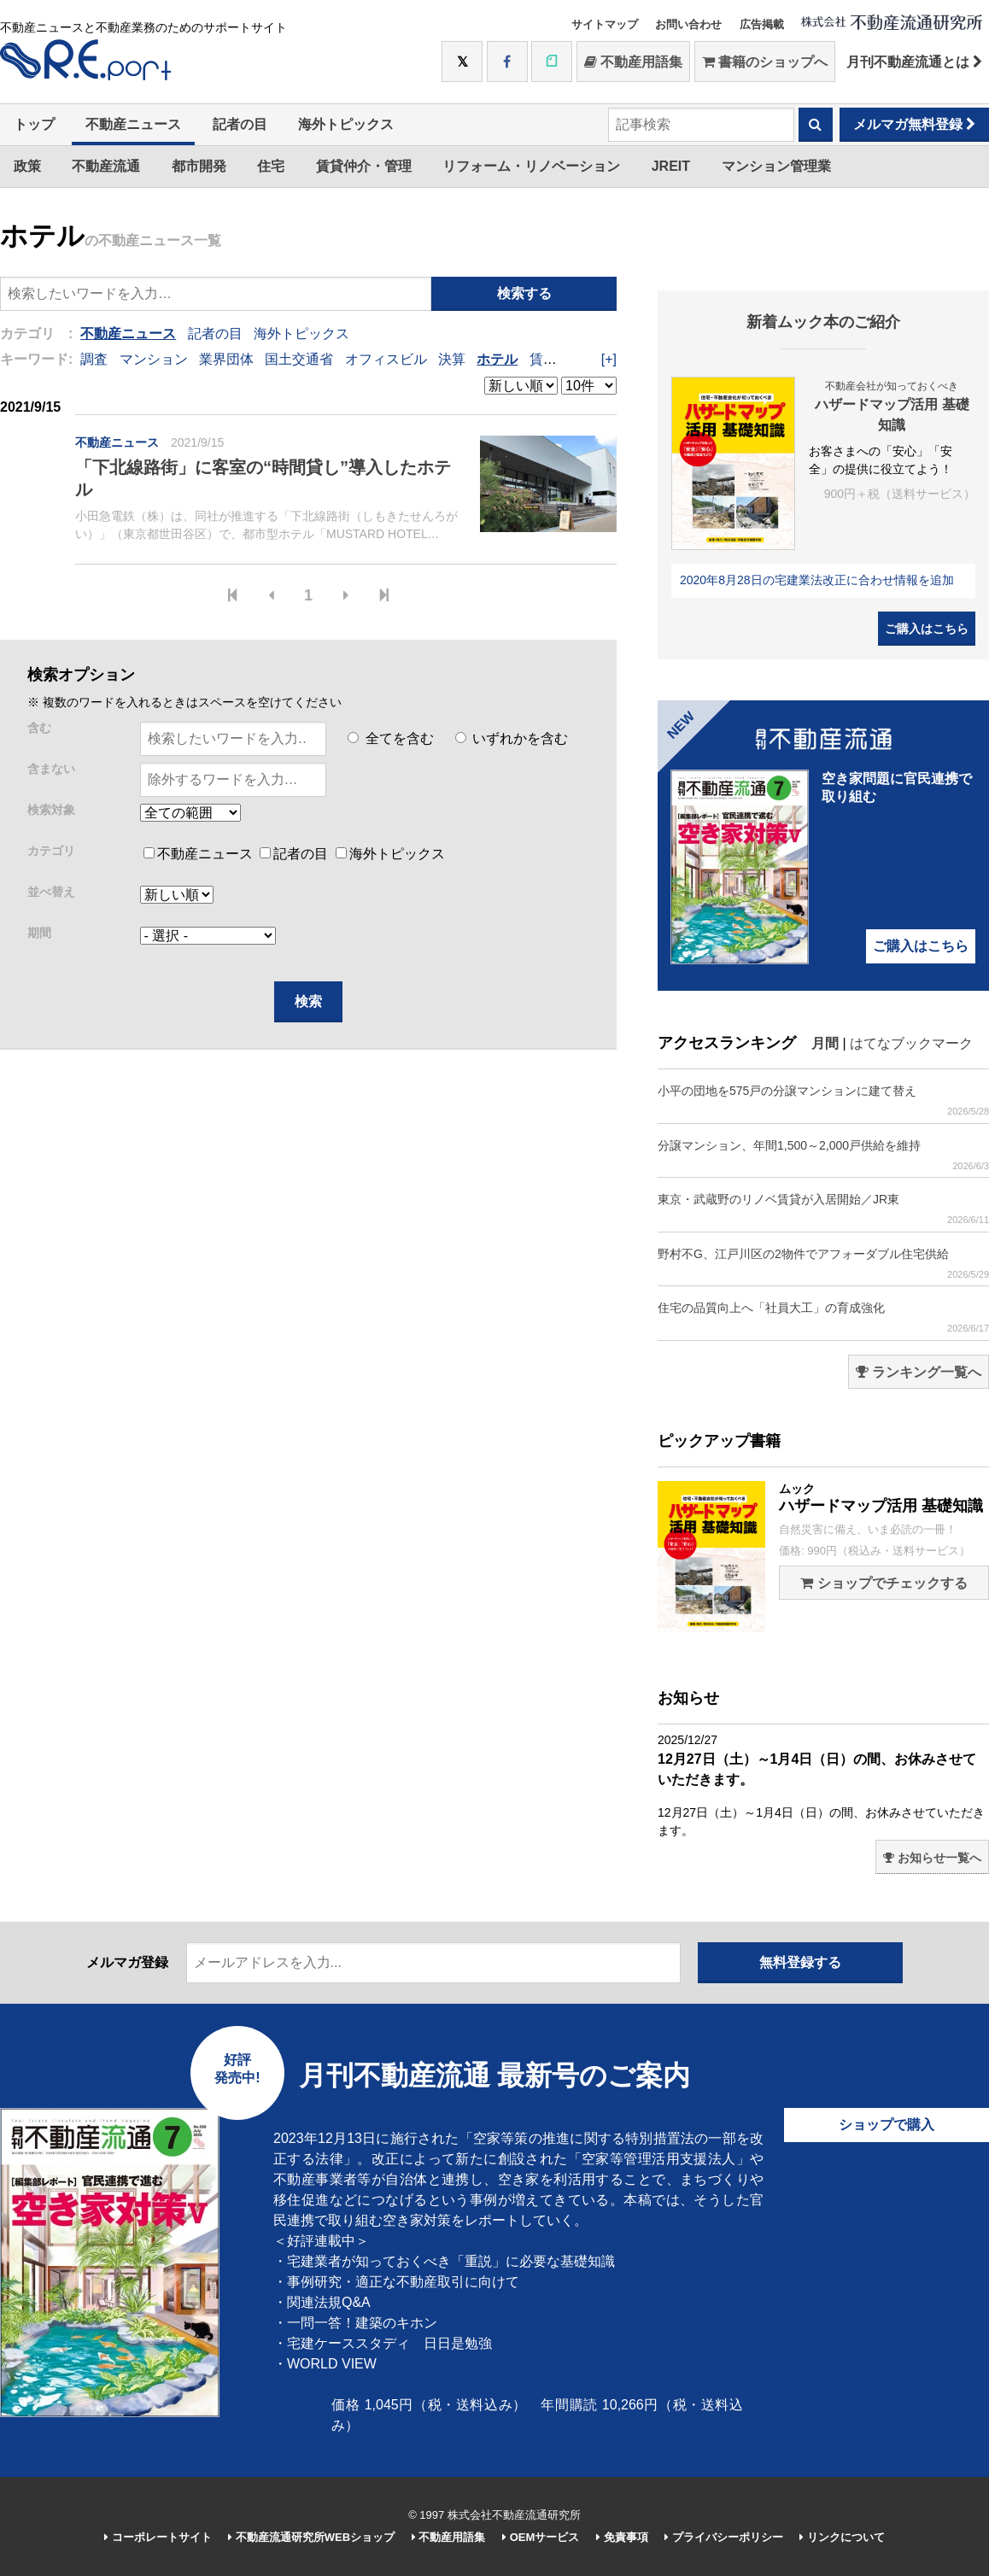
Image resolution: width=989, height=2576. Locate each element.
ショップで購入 (886, 2124)
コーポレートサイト (158, 2537)
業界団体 (226, 359)
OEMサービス (540, 2537)
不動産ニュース (133, 124)
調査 (94, 359)
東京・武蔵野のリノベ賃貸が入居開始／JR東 (823, 1209)
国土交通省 (299, 359)
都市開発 (199, 166)
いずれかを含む (511, 738)
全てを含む (390, 738)
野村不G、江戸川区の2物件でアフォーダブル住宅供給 (823, 1263)
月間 (825, 1043)
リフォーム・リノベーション (531, 166)
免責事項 (622, 2537)
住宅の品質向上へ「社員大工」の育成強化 (823, 1317)
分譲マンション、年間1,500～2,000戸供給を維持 (823, 1155)
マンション (154, 359)
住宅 (270, 166)
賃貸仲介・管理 (364, 166)
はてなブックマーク (911, 1043)
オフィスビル (386, 359)
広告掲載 (762, 24)
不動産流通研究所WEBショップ (311, 2537)
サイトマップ (604, 24)
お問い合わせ (688, 24)
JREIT (671, 166)
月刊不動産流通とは (914, 62)
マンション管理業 (776, 166)
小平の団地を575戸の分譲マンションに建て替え (823, 1100)
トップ (34, 124)
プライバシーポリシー (723, 2537)
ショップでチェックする (883, 1583)
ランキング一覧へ (918, 1372)
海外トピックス (346, 124)
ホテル (497, 359)
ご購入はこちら (927, 628)
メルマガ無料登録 (914, 124)
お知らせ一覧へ (932, 1858)
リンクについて (842, 2537)
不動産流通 (106, 166)
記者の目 (240, 124)
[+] (609, 359)
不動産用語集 (633, 62)
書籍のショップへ (765, 62)
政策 (27, 166)
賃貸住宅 (557, 359)
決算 (451, 359)
